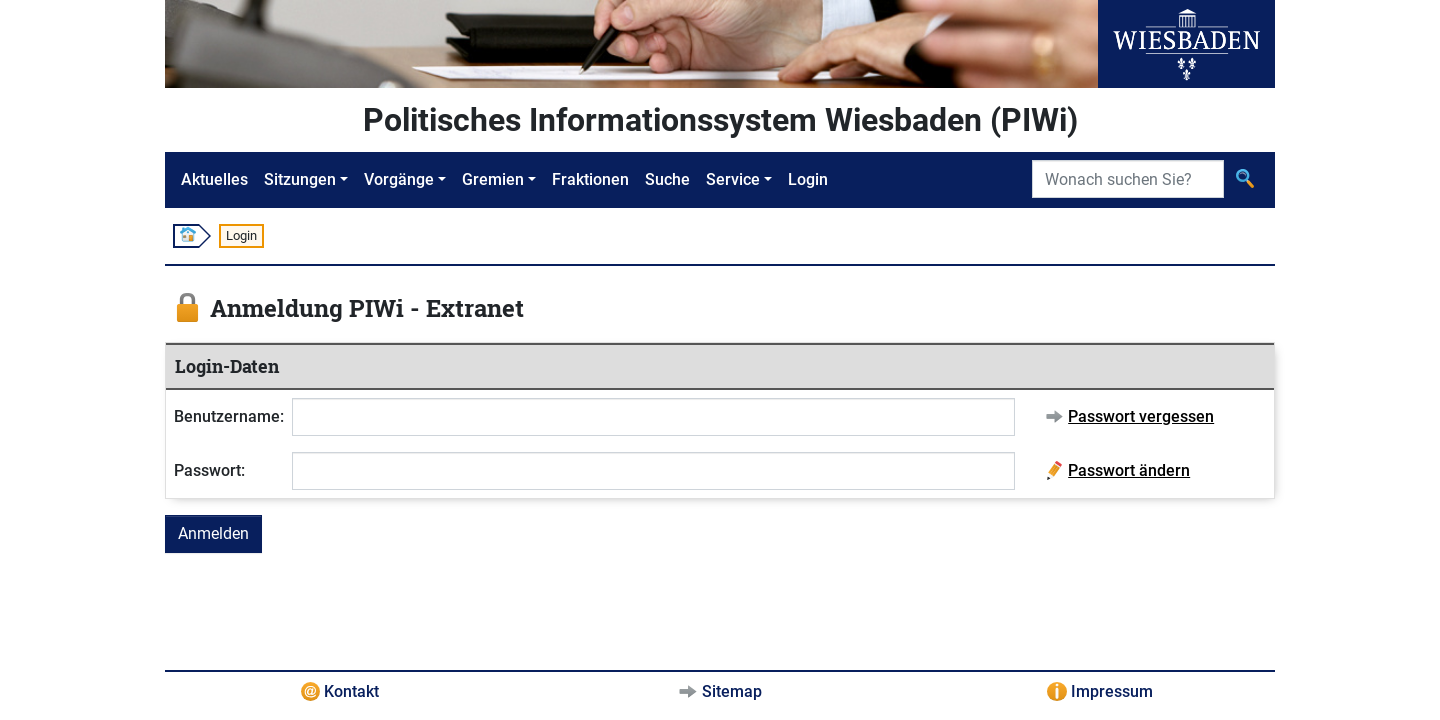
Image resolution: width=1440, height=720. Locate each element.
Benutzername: (229, 416)
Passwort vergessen (1141, 416)
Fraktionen (590, 179)
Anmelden (213, 533)
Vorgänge (399, 179)
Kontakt (351, 691)
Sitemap (732, 691)
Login (808, 179)
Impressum (1112, 691)
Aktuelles (214, 179)
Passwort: (209, 470)
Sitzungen (300, 179)
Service (733, 179)
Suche (667, 179)
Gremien (493, 179)
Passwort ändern (1129, 470)
